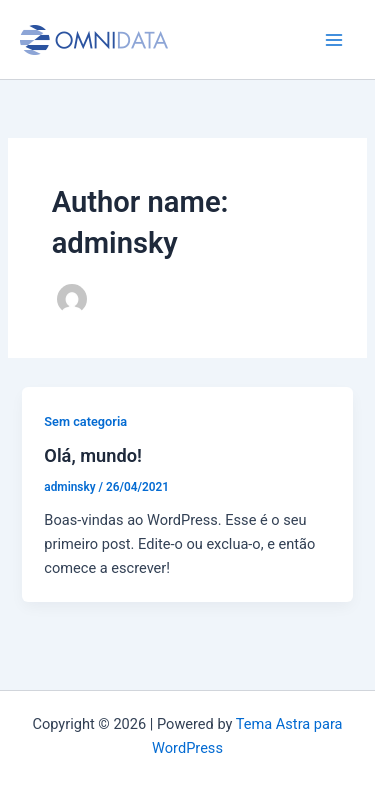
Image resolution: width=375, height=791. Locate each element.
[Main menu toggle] (334, 40)
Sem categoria (85, 421)
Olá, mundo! (93, 455)
